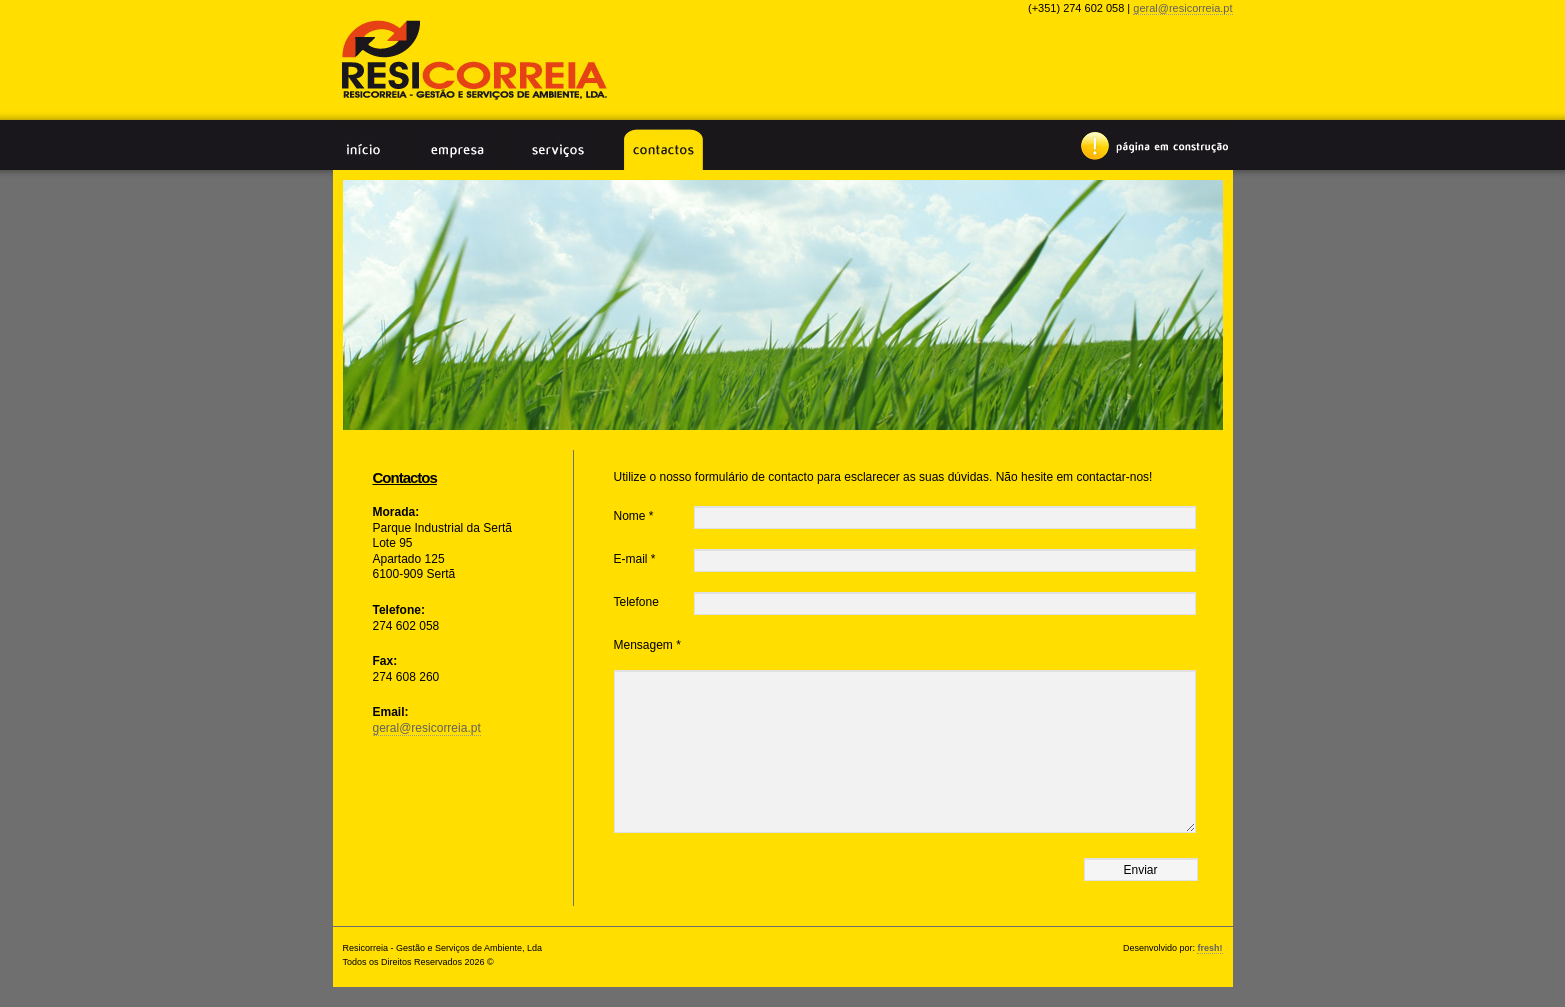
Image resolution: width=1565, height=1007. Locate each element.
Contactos (663, 149)
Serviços (558, 149)
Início (363, 149)
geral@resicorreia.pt (1182, 8)
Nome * (634, 516)
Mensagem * (647, 645)
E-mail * (635, 559)
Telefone (636, 602)
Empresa (457, 149)
